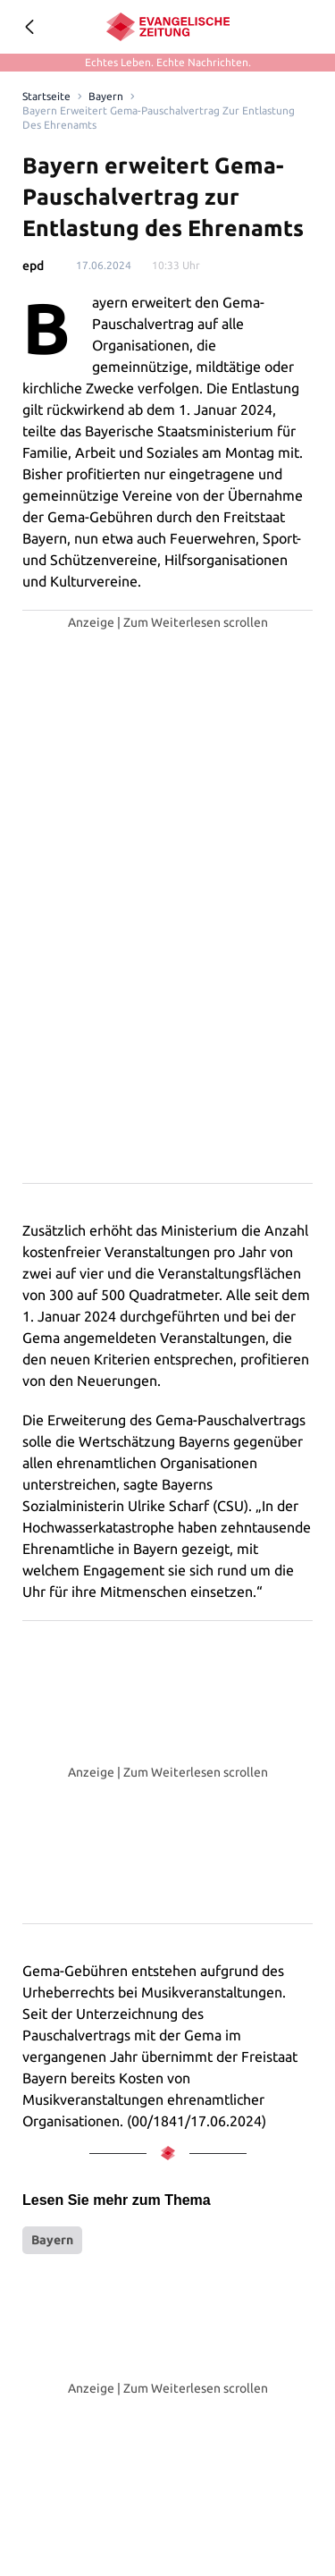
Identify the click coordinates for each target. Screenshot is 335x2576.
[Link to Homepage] (45, 96)
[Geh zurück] (28, 27)
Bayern (52, 2240)
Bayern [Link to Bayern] (103, 96)
